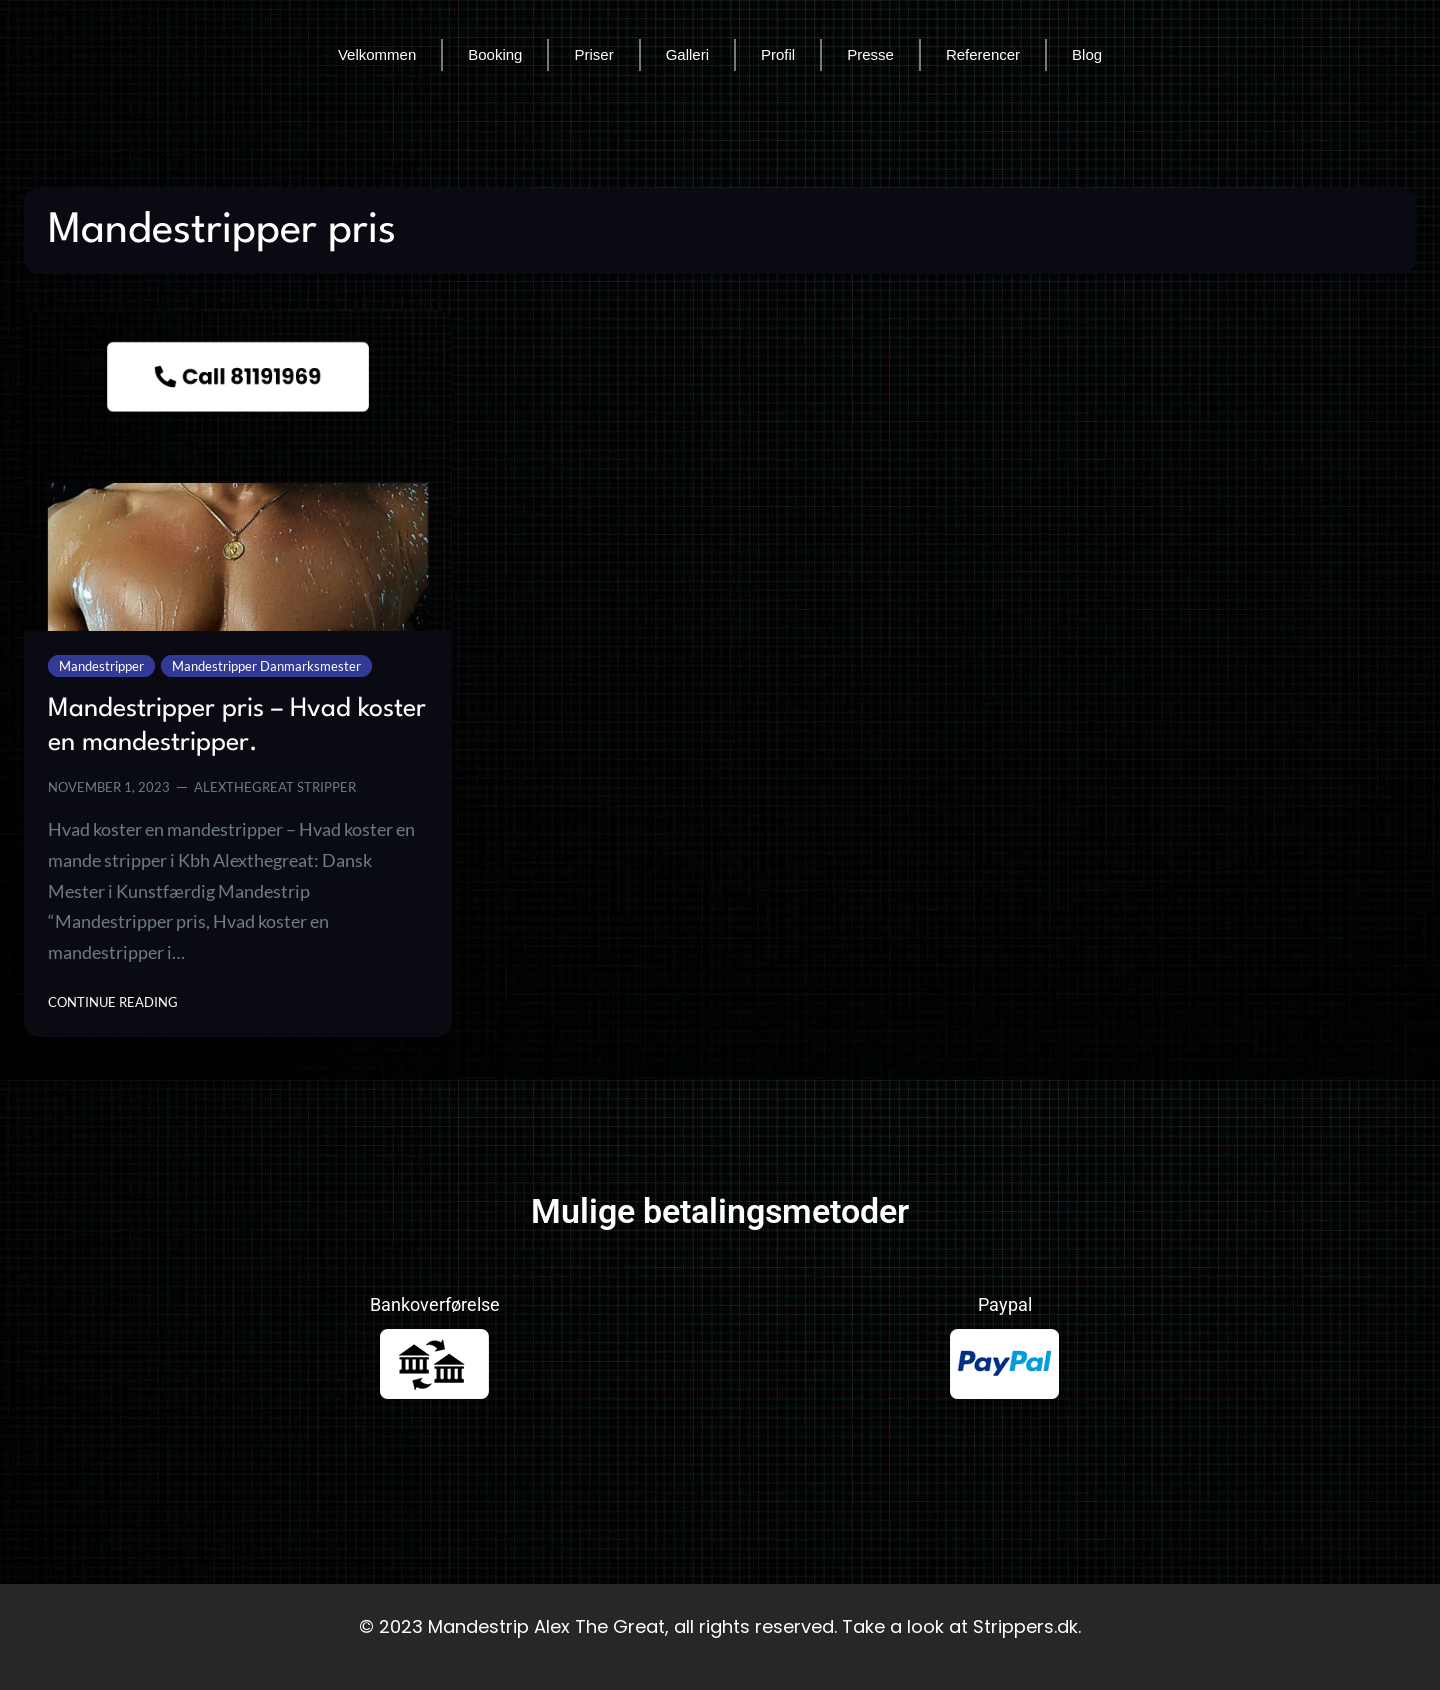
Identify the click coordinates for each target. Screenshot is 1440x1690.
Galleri (687, 54)
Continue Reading (113, 1000)
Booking (495, 54)
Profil (778, 54)
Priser (593, 54)
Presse (870, 54)
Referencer (983, 54)
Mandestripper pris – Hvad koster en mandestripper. (237, 726)
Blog (1087, 54)
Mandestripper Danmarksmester (266, 666)
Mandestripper (101, 666)
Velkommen (377, 54)
